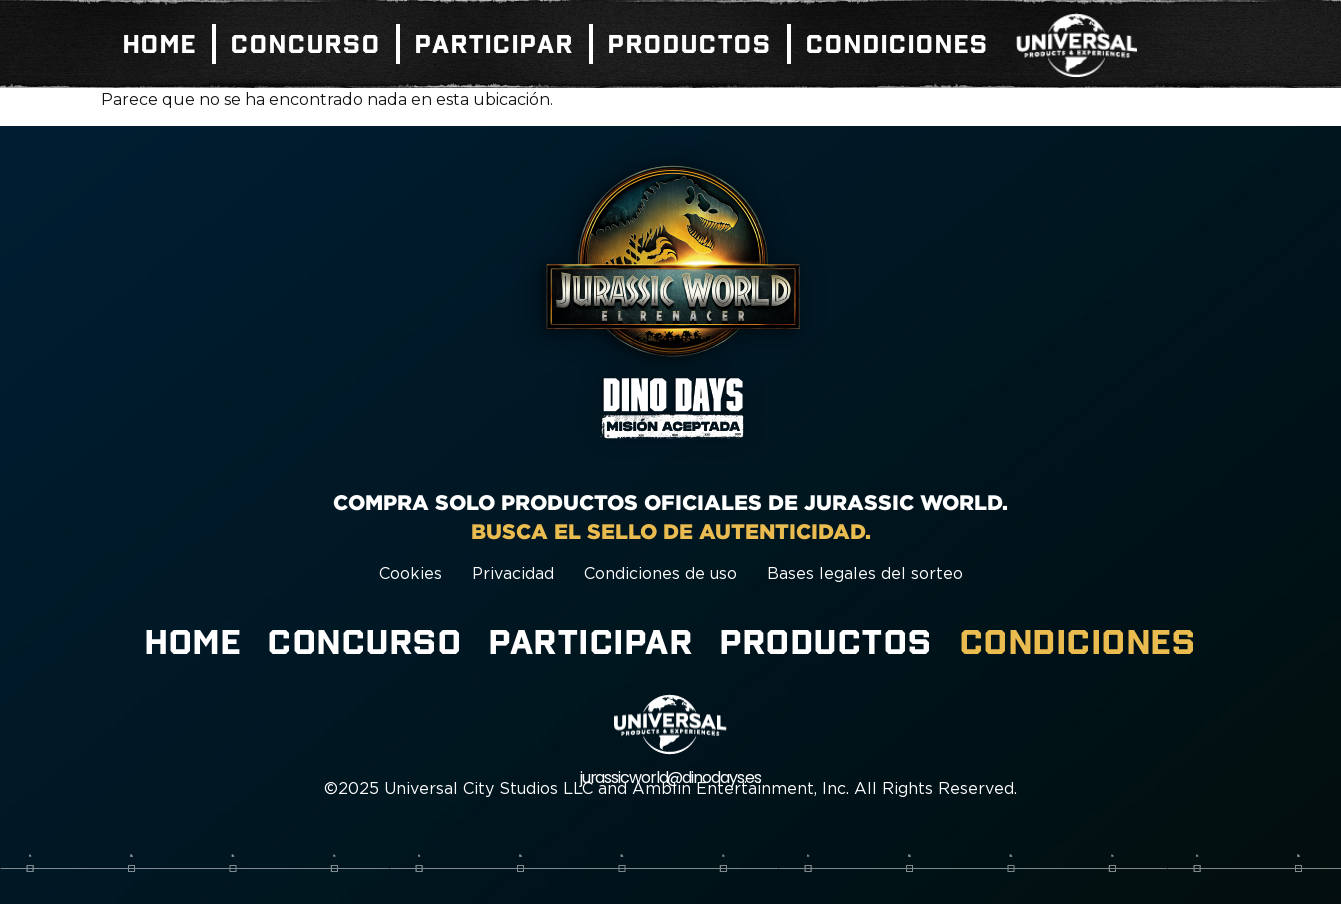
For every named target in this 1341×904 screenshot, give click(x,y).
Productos (690, 44)
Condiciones (897, 44)
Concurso (306, 44)
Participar (494, 44)
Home (160, 44)
